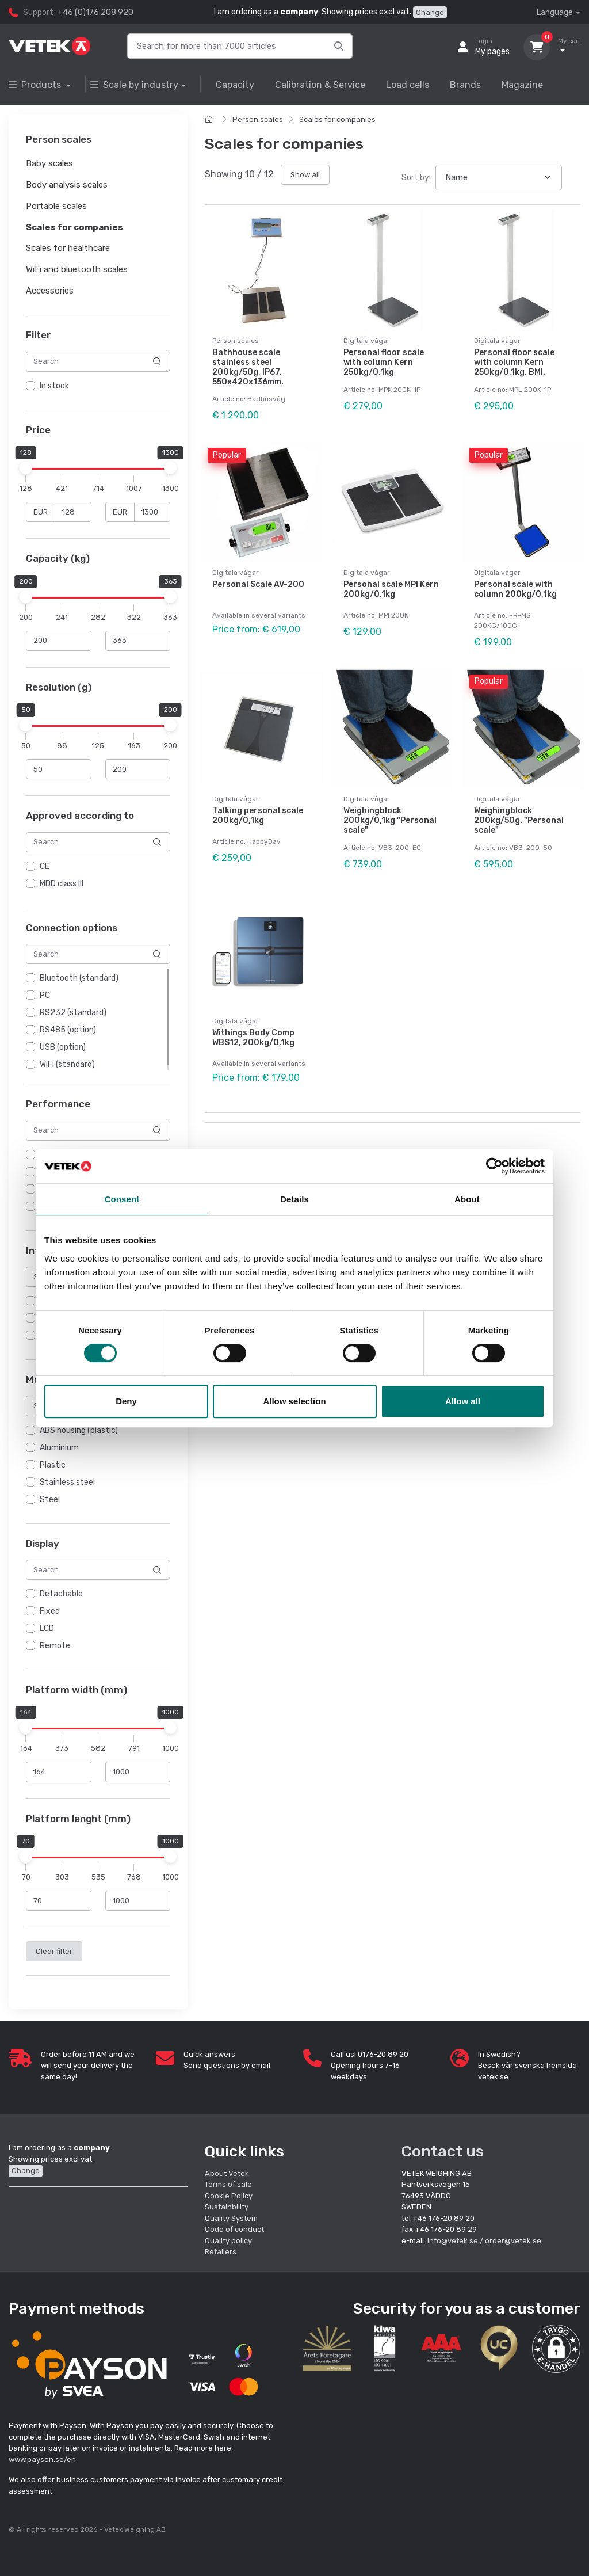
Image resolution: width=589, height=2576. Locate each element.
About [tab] (467, 1199)
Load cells (407, 84)
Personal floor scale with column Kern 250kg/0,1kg (383, 362)
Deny (126, 1401)
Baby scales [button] (49, 164)
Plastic (53, 1465)
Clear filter (54, 1951)
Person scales (257, 119)
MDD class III (61, 884)
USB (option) (63, 1047)
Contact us (442, 2151)
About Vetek (227, 2173)
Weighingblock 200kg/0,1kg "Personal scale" (390, 820)
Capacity (235, 84)
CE (44, 866)
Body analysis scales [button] (67, 185)
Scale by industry (134, 84)
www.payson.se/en (42, 2459)
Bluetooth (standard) (79, 978)
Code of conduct (234, 2229)
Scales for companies (337, 119)
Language (555, 12)
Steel (50, 1499)
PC (45, 995)
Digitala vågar (366, 341)
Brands (465, 84)
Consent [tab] (122, 1199)
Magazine (522, 84)
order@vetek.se (513, 2240)
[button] (556, 2349)
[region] (98, 386)
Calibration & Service (320, 84)
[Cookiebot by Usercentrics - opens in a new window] (494, 1166)
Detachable (61, 1594)
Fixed (50, 1611)
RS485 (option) (68, 1030)
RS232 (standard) (73, 1013)
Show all (305, 174)
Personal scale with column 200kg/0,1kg (515, 589)
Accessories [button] (50, 290)
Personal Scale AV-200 (258, 584)
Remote (55, 1646)
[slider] (26, 468)
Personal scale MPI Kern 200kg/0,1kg (391, 589)
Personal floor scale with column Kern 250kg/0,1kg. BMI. (514, 362)
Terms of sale (228, 2184)
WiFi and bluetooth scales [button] (77, 269)
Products (36, 84)
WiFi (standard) (67, 1064)
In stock (54, 386)
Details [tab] (294, 1199)
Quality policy (228, 2240)
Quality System (231, 2218)
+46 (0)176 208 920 (95, 12)
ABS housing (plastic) (79, 1430)
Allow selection (294, 1401)
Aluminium (59, 1448)
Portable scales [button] (56, 206)
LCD (47, 1628)
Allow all (462, 1401)
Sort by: (416, 177)
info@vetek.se (452, 2240)
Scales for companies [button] (74, 227)
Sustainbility (227, 2206)
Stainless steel (67, 1482)
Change (430, 12)
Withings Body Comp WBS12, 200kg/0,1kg (253, 1037)
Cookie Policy (229, 2196)
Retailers (220, 2251)
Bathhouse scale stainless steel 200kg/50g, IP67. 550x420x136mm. (248, 367)
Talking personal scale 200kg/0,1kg (257, 815)
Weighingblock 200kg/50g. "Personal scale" (519, 820)
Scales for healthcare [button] (68, 248)
